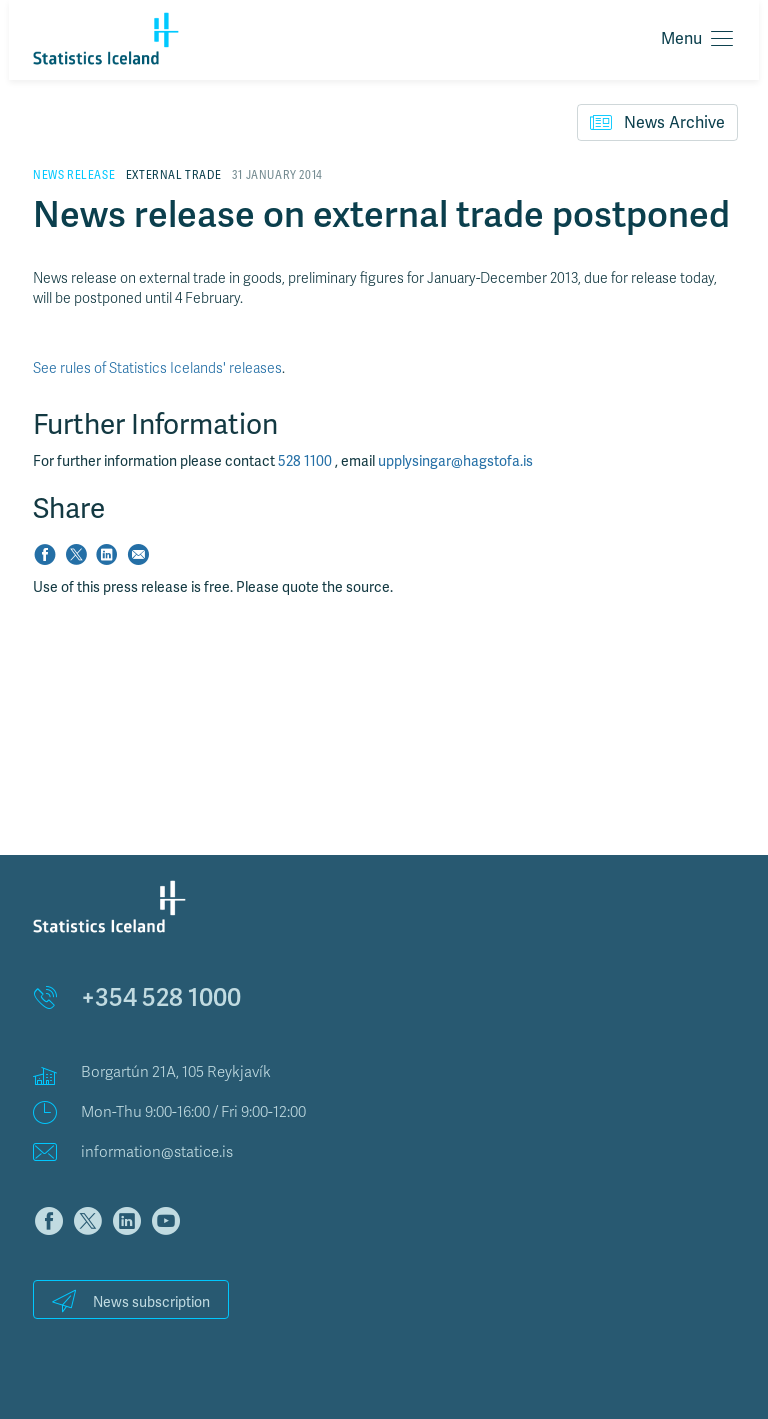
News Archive (657, 122)
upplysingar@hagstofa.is (455, 461)
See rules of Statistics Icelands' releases (157, 368)
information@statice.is (157, 1152)
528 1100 (306, 461)
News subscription (131, 1300)
